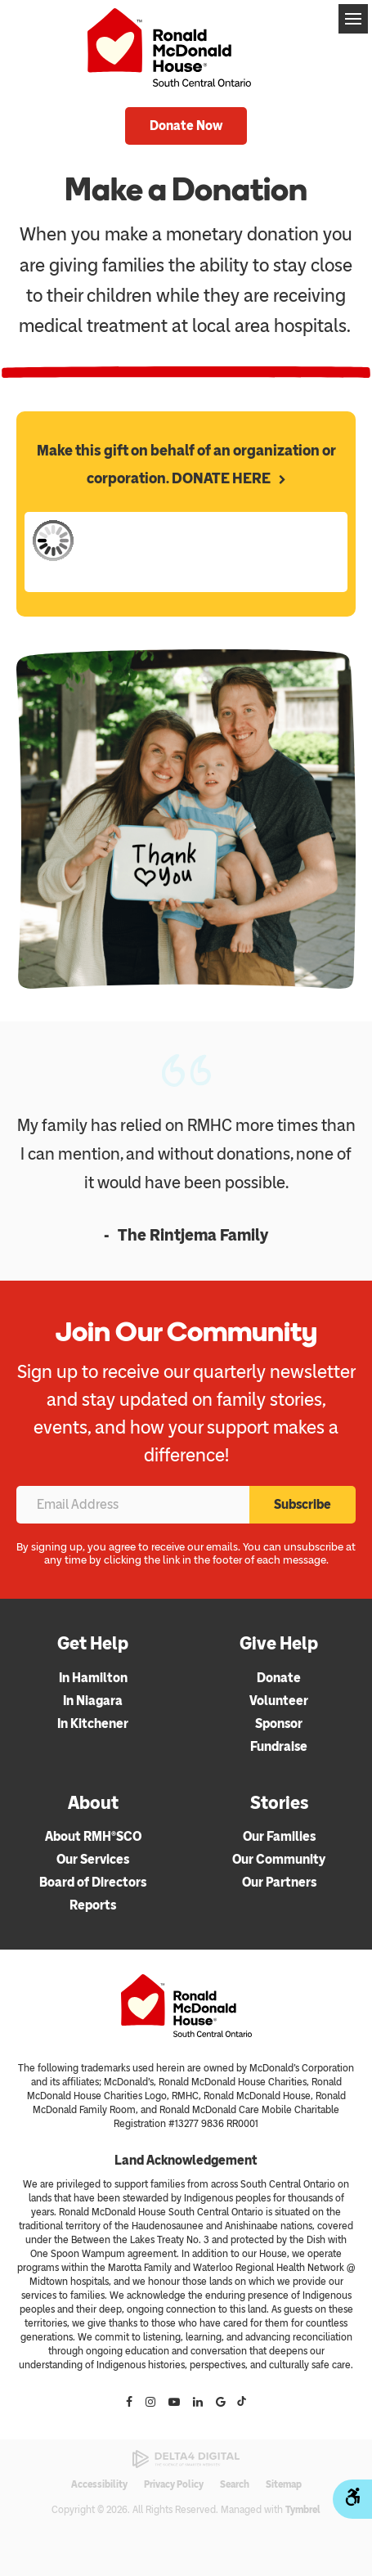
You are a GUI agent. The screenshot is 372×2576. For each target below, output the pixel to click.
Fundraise (278, 1746)
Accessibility (99, 2484)
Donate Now (186, 125)
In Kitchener (92, 1723)
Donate (279, 1677)
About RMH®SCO (93, 1836)
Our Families (279, 1836)
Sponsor (279, 1723)
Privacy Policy (174, 2484)
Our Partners (279, 1882)
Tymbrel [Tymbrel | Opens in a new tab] (302, 2509)
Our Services (92, 1859)
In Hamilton (93, 1677)
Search (234, 2484)
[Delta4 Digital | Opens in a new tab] (186, 2459)
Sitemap (284, 2484)
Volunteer (278, 1700)
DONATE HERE (221, 478)
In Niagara (93, 1700)
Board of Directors (92, 1882)
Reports (92, 1905)
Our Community (278, 1859)
